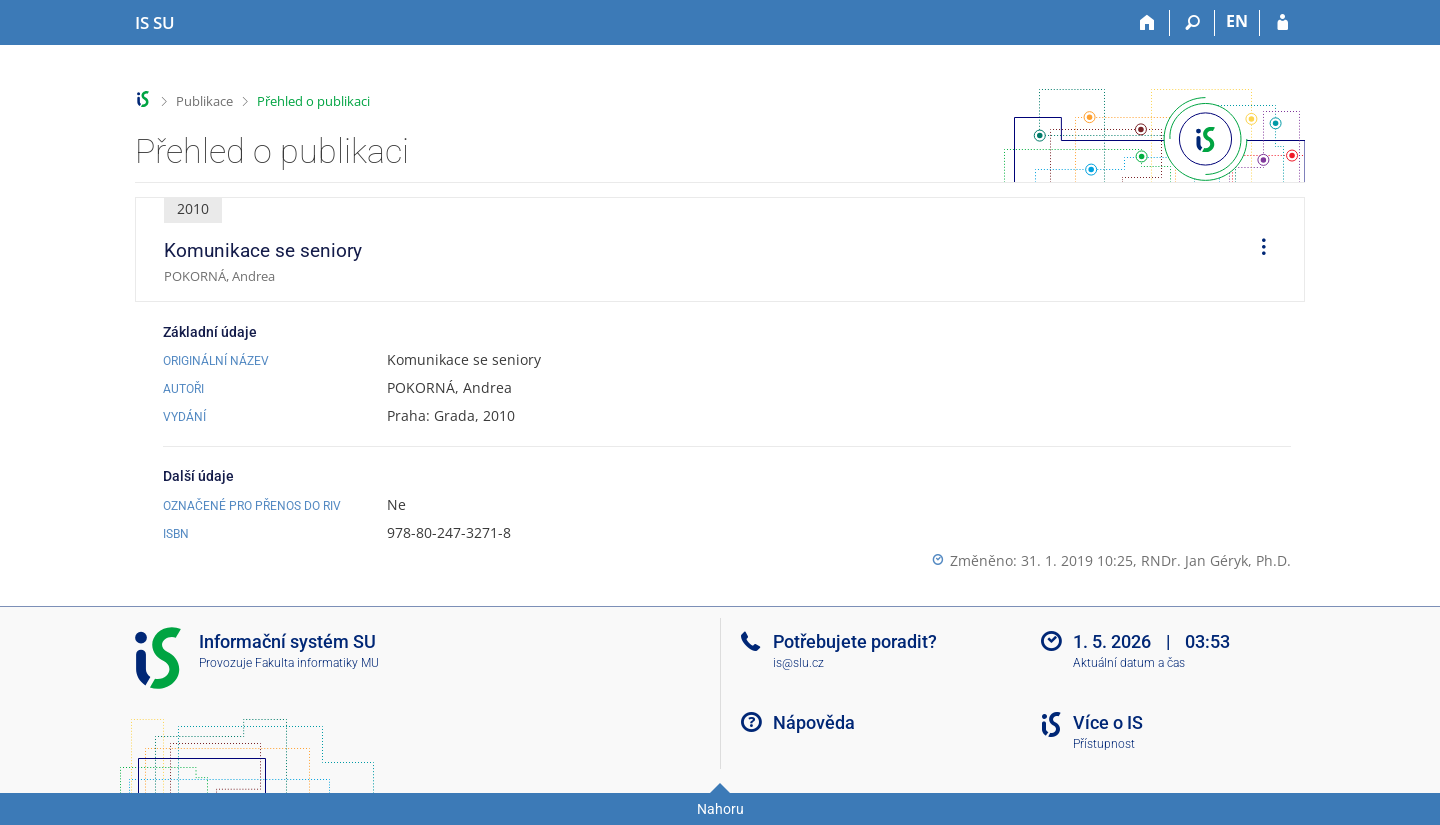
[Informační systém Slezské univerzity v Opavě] (155, 23)
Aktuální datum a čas (1129, 663)
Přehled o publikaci (313, 101)
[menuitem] (1257, 250)
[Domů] (1147, 23)
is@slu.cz (798, 663)
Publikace (204, 101)
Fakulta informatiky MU (317, 663)
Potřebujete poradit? (855, 641)
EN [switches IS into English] (1237, 21)
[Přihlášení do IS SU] (1282, 23)
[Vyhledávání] (1192, 23)
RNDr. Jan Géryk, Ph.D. (1216, 560)
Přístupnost (1104, 744)
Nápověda (814, 722)
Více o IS (1108, 722)
